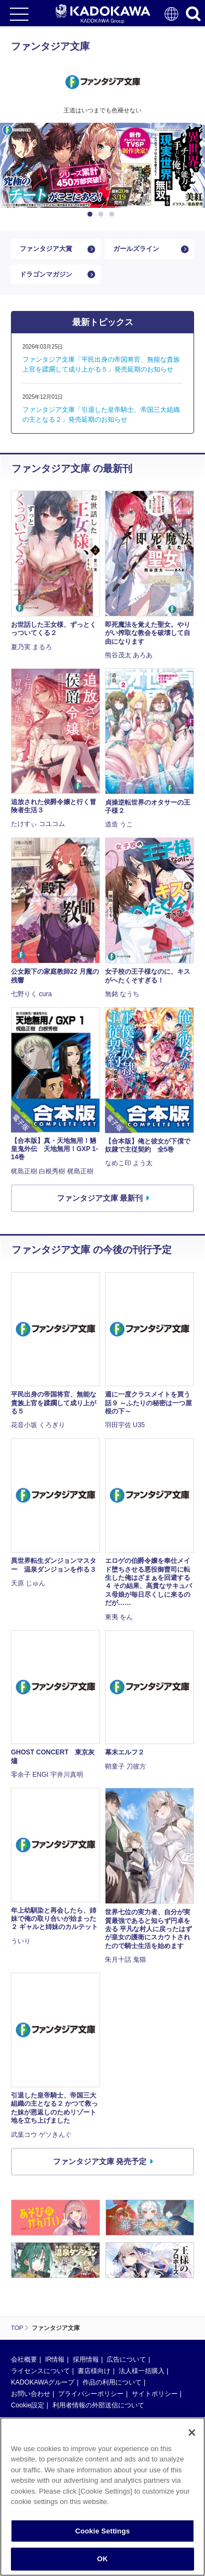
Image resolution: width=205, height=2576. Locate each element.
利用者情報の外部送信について (98, 2405)
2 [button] (102, 214)
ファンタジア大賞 (46, 249)
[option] (102, 165)
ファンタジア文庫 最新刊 (100, 1198)
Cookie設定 (27, 2405)
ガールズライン (136, 249)
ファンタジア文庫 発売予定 (100, 2161)
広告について (126, 2359)
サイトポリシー (155, 2394)
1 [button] (91, 214)
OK (102, 2564)
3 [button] (113, 214)
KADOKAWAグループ (42, 2382)
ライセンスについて (40, 2371)
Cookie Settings (102, 2535)
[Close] (192, 2437)
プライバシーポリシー (91, 2394)
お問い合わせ (30, 2394)
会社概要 (24, 2359)
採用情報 (86, 2359)
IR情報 (55, 2359)
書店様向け (94, 2371)
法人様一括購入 (142, 2371)
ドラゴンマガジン (46, 274)
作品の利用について (112, 2382)
